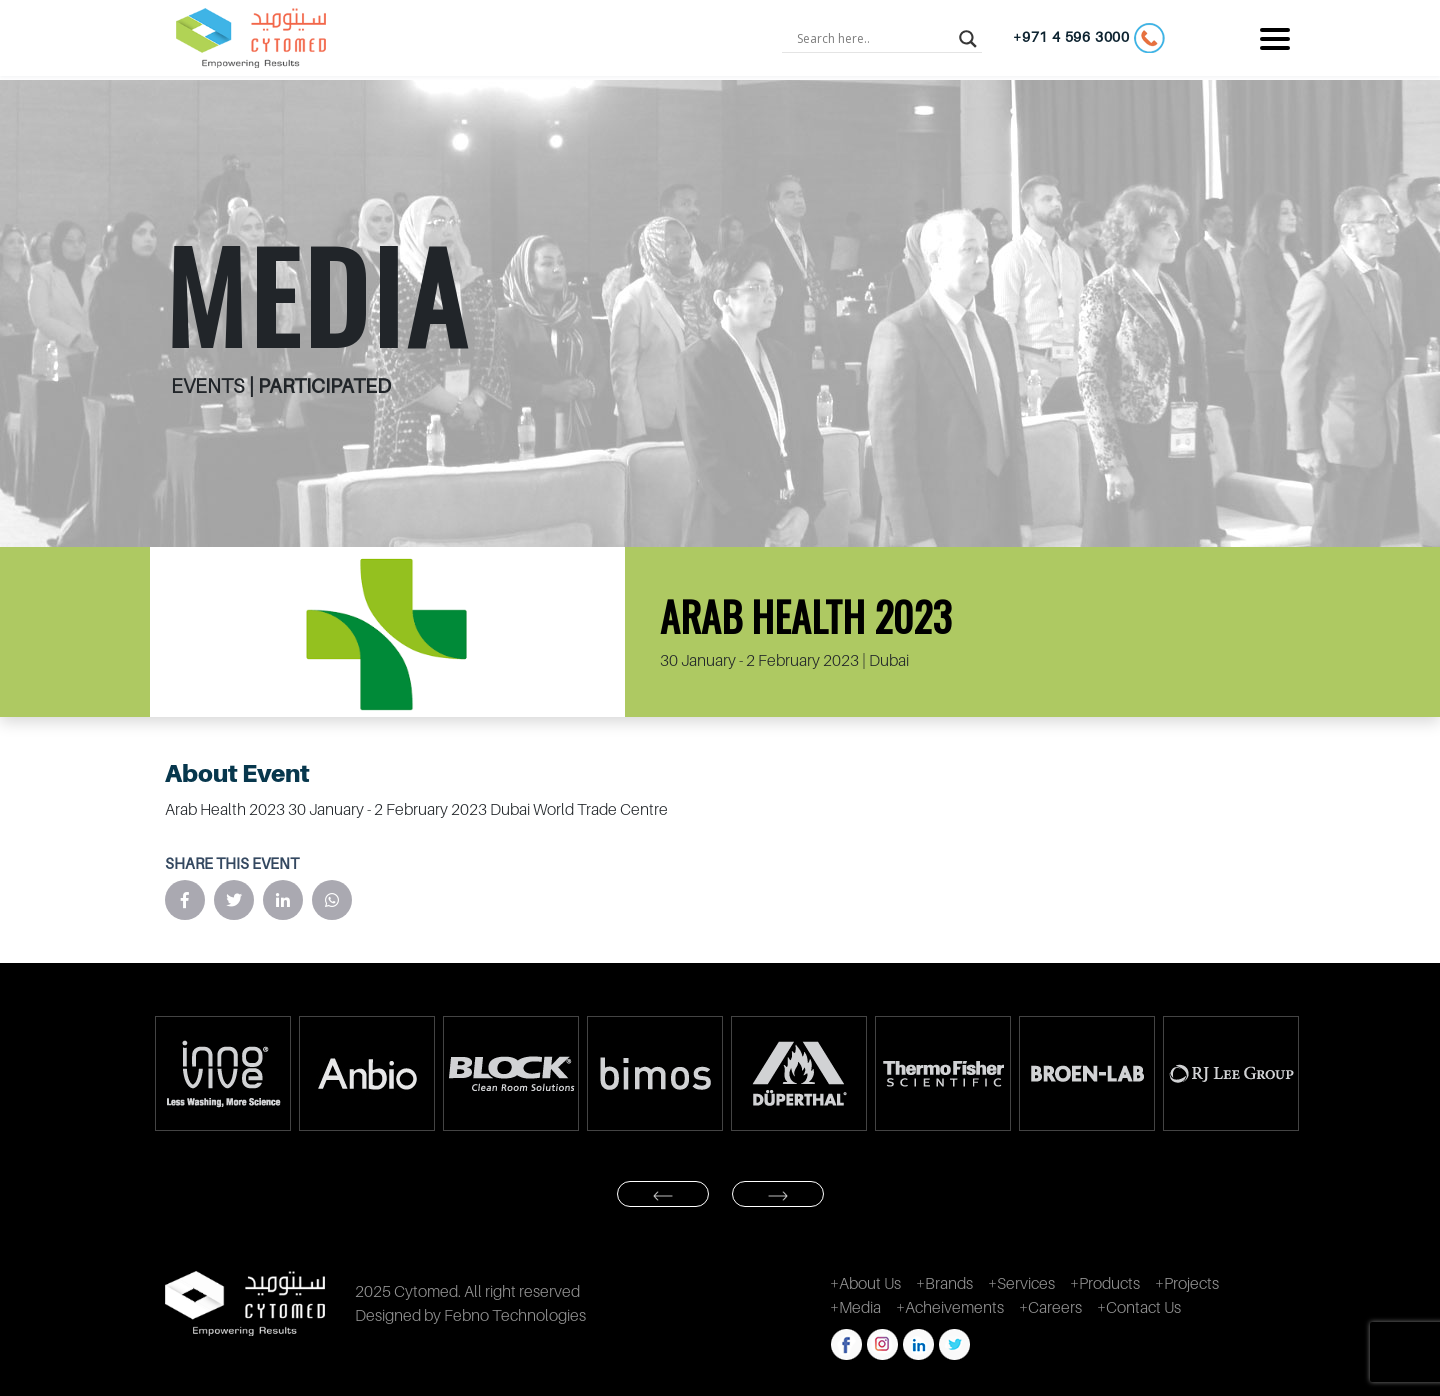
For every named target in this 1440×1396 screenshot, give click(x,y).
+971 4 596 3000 (1089, 38)
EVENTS (210, 386)
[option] (222, 1073)
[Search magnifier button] (968, 38)
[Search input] (873, 38)
